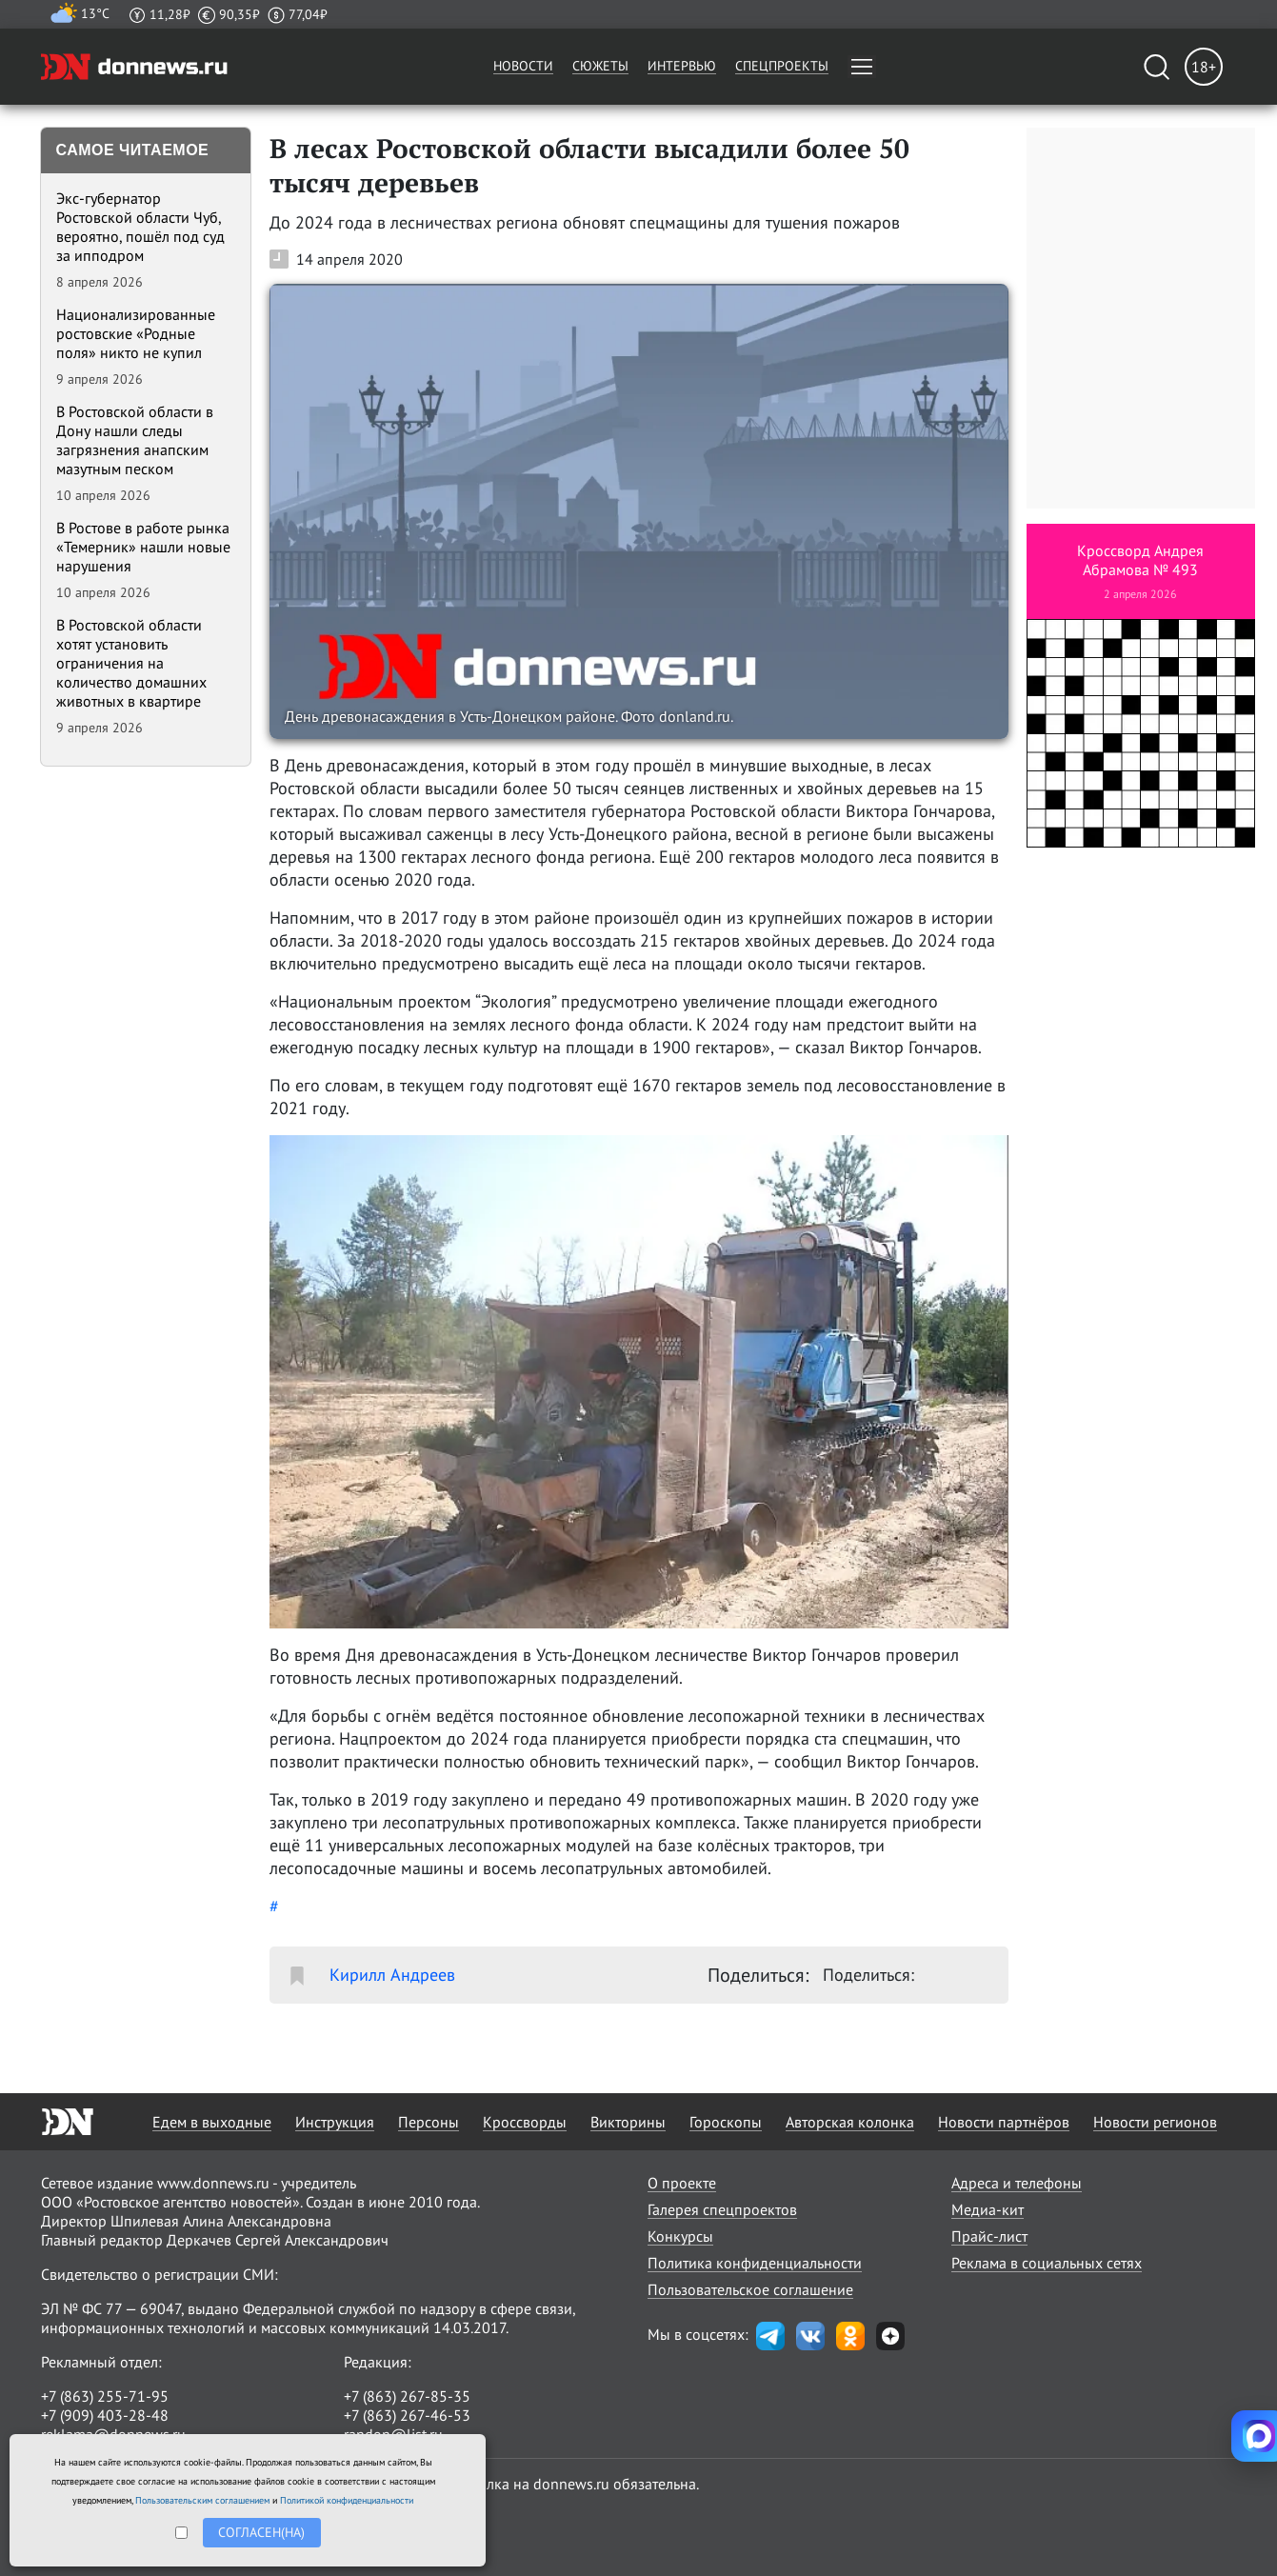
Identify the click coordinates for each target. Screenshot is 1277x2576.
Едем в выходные (211, 2121)
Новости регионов (1155, 2121)
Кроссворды (525, 2121)
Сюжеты (600, 65)
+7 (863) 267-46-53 (407, 2415)
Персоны (428, 2121)
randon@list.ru (393, 2434)
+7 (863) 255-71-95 (105, 2396)
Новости (523, 65)
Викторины (628, 2121)
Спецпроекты (781, 65)
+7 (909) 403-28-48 (105, 2415)
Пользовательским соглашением (202, 2500)
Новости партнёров (1003, 2121)
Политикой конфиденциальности (346, 2500)
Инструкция (334, 2121)
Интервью (682, 65)
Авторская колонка (850, 2121)
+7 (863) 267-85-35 (407, 2396)
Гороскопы (725, 2121)
